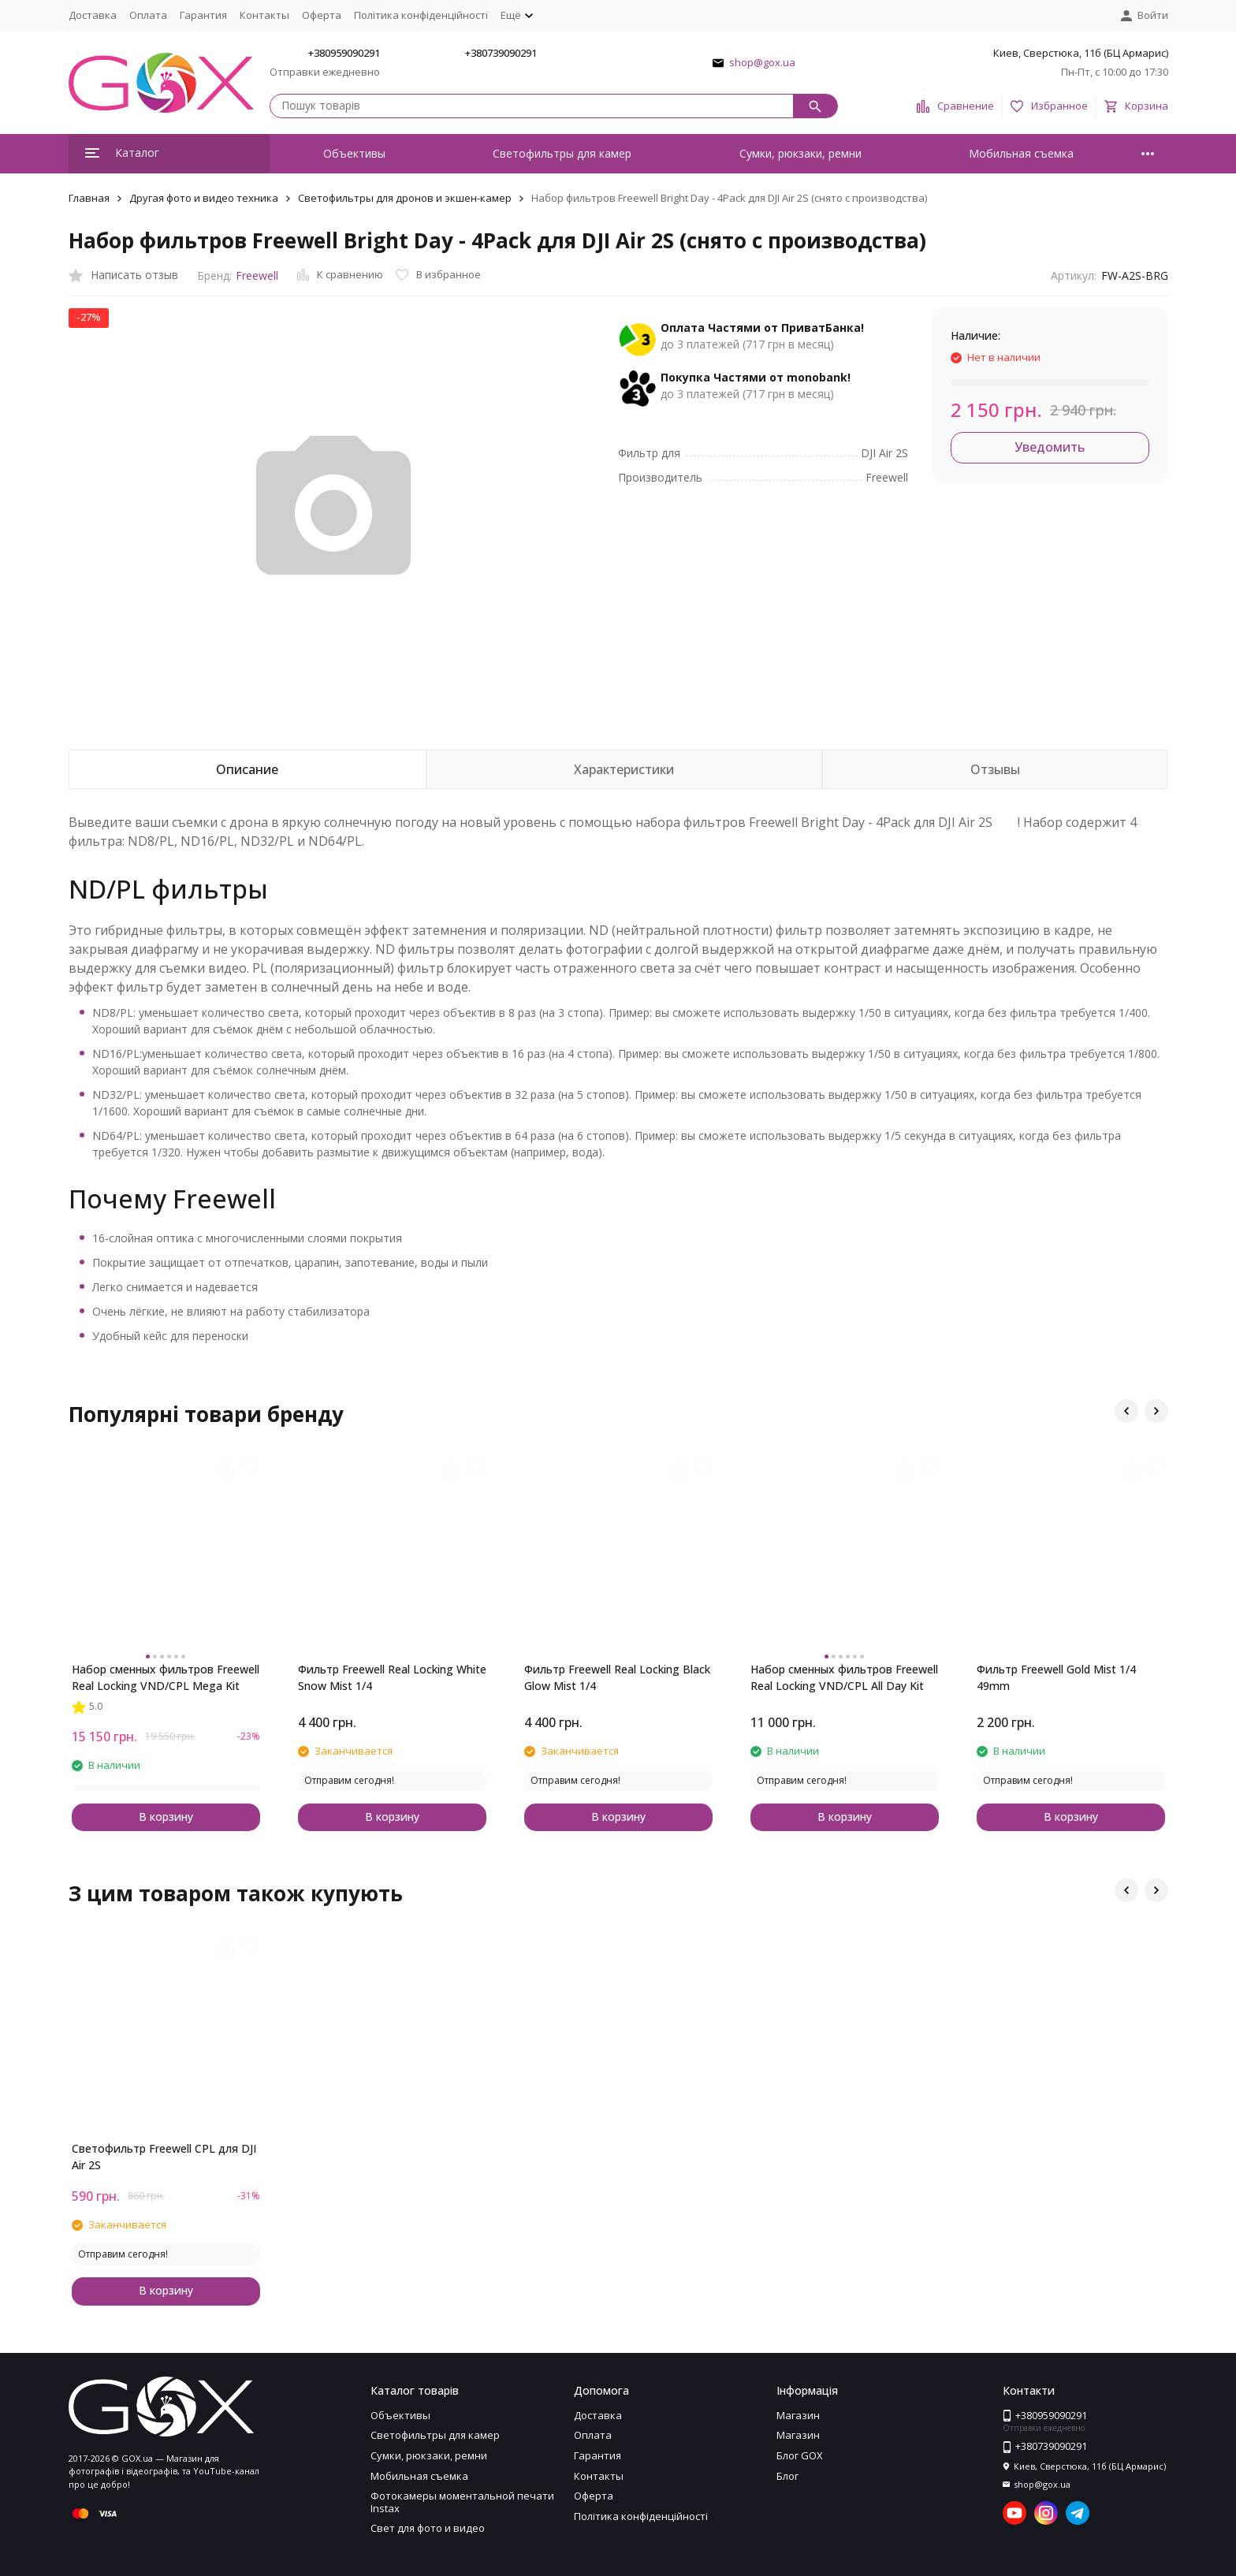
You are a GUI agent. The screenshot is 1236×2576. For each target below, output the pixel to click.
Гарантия (203, 15)
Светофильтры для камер (562, 153)
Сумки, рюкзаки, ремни (800, 153)
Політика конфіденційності (421, 15)
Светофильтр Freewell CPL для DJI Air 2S (164, 2156)
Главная (89, 198)
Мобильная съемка (1021, 153)
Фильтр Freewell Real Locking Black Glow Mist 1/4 (617, 1677)
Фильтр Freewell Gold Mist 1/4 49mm (1056, 1677)
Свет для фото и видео (427, 2528)
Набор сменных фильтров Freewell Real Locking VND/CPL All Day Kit (844, 1677)
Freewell (257, 275)
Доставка (93, 15)
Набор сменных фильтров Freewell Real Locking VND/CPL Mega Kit (165, 1677)
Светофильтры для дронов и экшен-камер (405, 198)
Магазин (798, 2415)
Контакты (264, 15)
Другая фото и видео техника (203, 198)
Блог (787, 2476)
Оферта (321, 15)
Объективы (354, 153)
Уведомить (1049, 447)
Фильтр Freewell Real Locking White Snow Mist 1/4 (392, 1677)
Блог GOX (799, 2455)
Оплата (148, 15)
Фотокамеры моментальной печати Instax (462, 2502)
